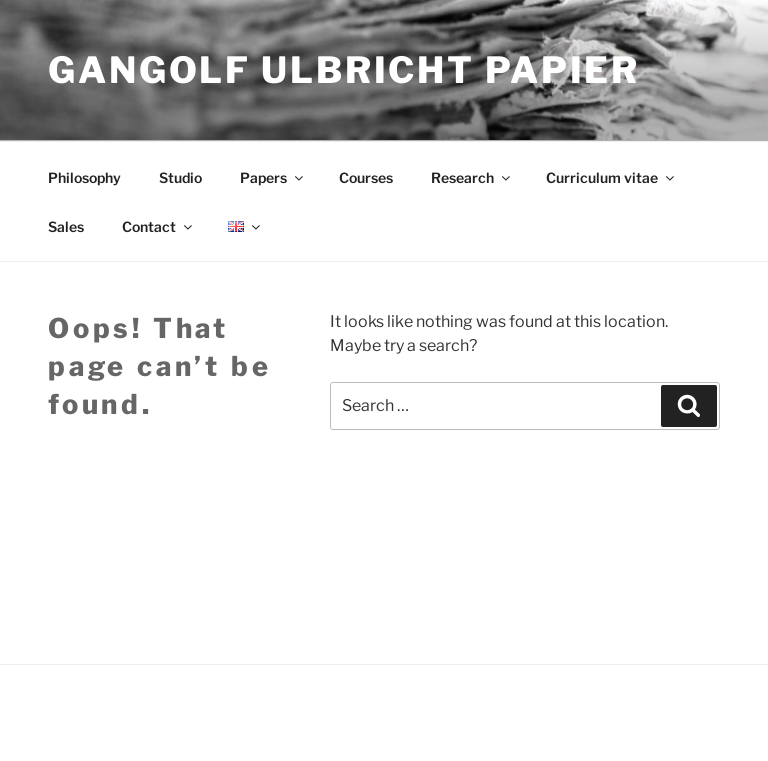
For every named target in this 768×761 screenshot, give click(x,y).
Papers (273, 177)
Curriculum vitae (611, 177)
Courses (366, 177)
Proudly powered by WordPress (142, 713)
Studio (180, 177)
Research (472, 177)
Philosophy (84, 177)
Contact (158, 226)
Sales (66, 226)
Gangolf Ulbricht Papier (344, 70)
